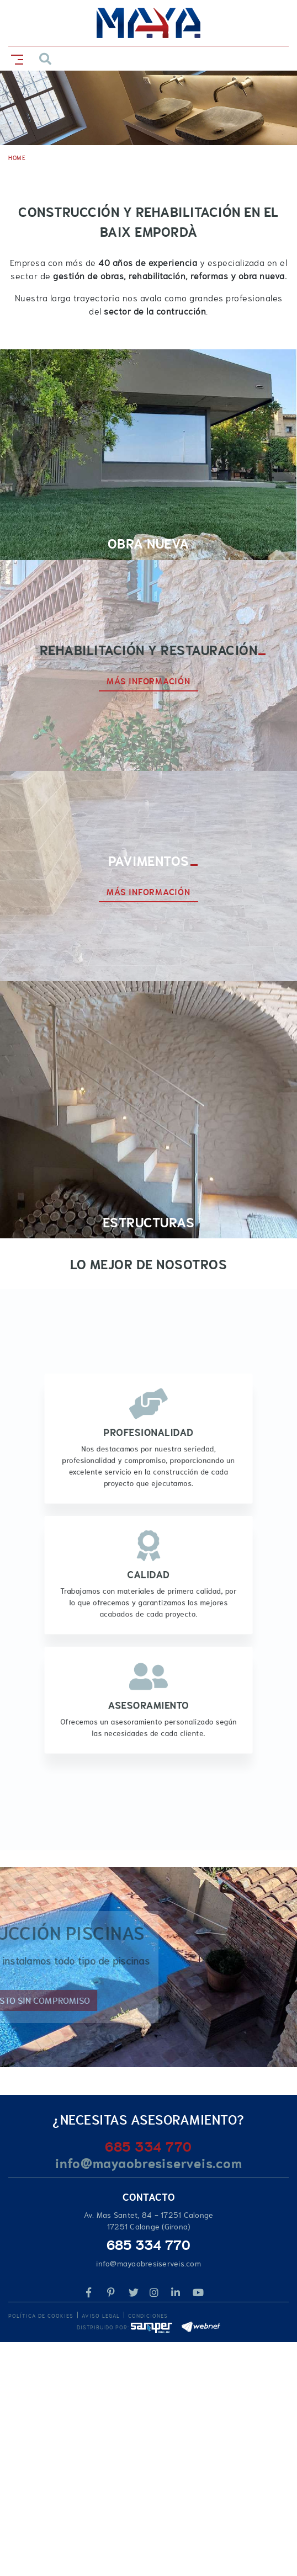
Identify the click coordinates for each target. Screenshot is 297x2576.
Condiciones (148, 2316)
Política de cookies (40, 2316)
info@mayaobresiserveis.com (148, 2163)
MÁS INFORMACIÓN (148, 681)
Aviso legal (101, 2316)
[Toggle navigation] (15, 58)
